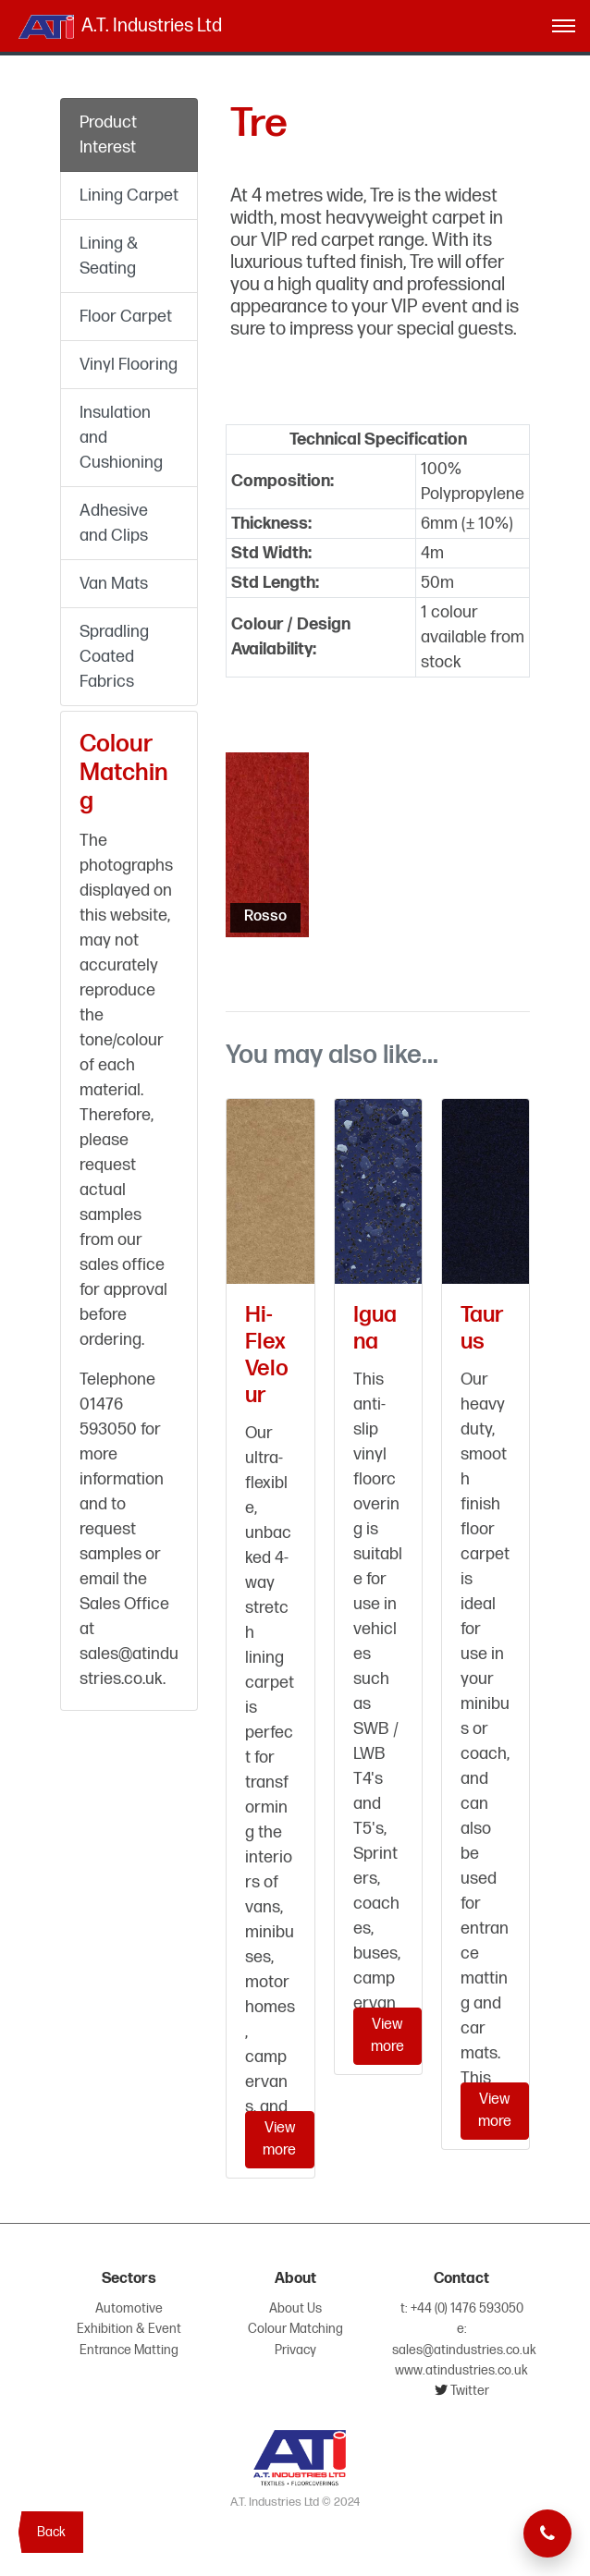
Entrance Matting (129, 2350)
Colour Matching (295, 2329)
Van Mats (114, 583)
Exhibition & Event (129, 2329)
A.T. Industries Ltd (118, 27)
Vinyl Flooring (129, 364)
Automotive (129, 2308)
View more (279, 2139)
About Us (295, 2308)
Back (51, 2532)
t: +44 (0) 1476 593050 (461, 2308)
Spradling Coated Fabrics (114, 656)
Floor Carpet (126, 316)
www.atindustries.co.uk (461, 2370)
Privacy (295, 2350)
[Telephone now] (547, 2533)
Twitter (468, 2391)
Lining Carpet (129, 195)
